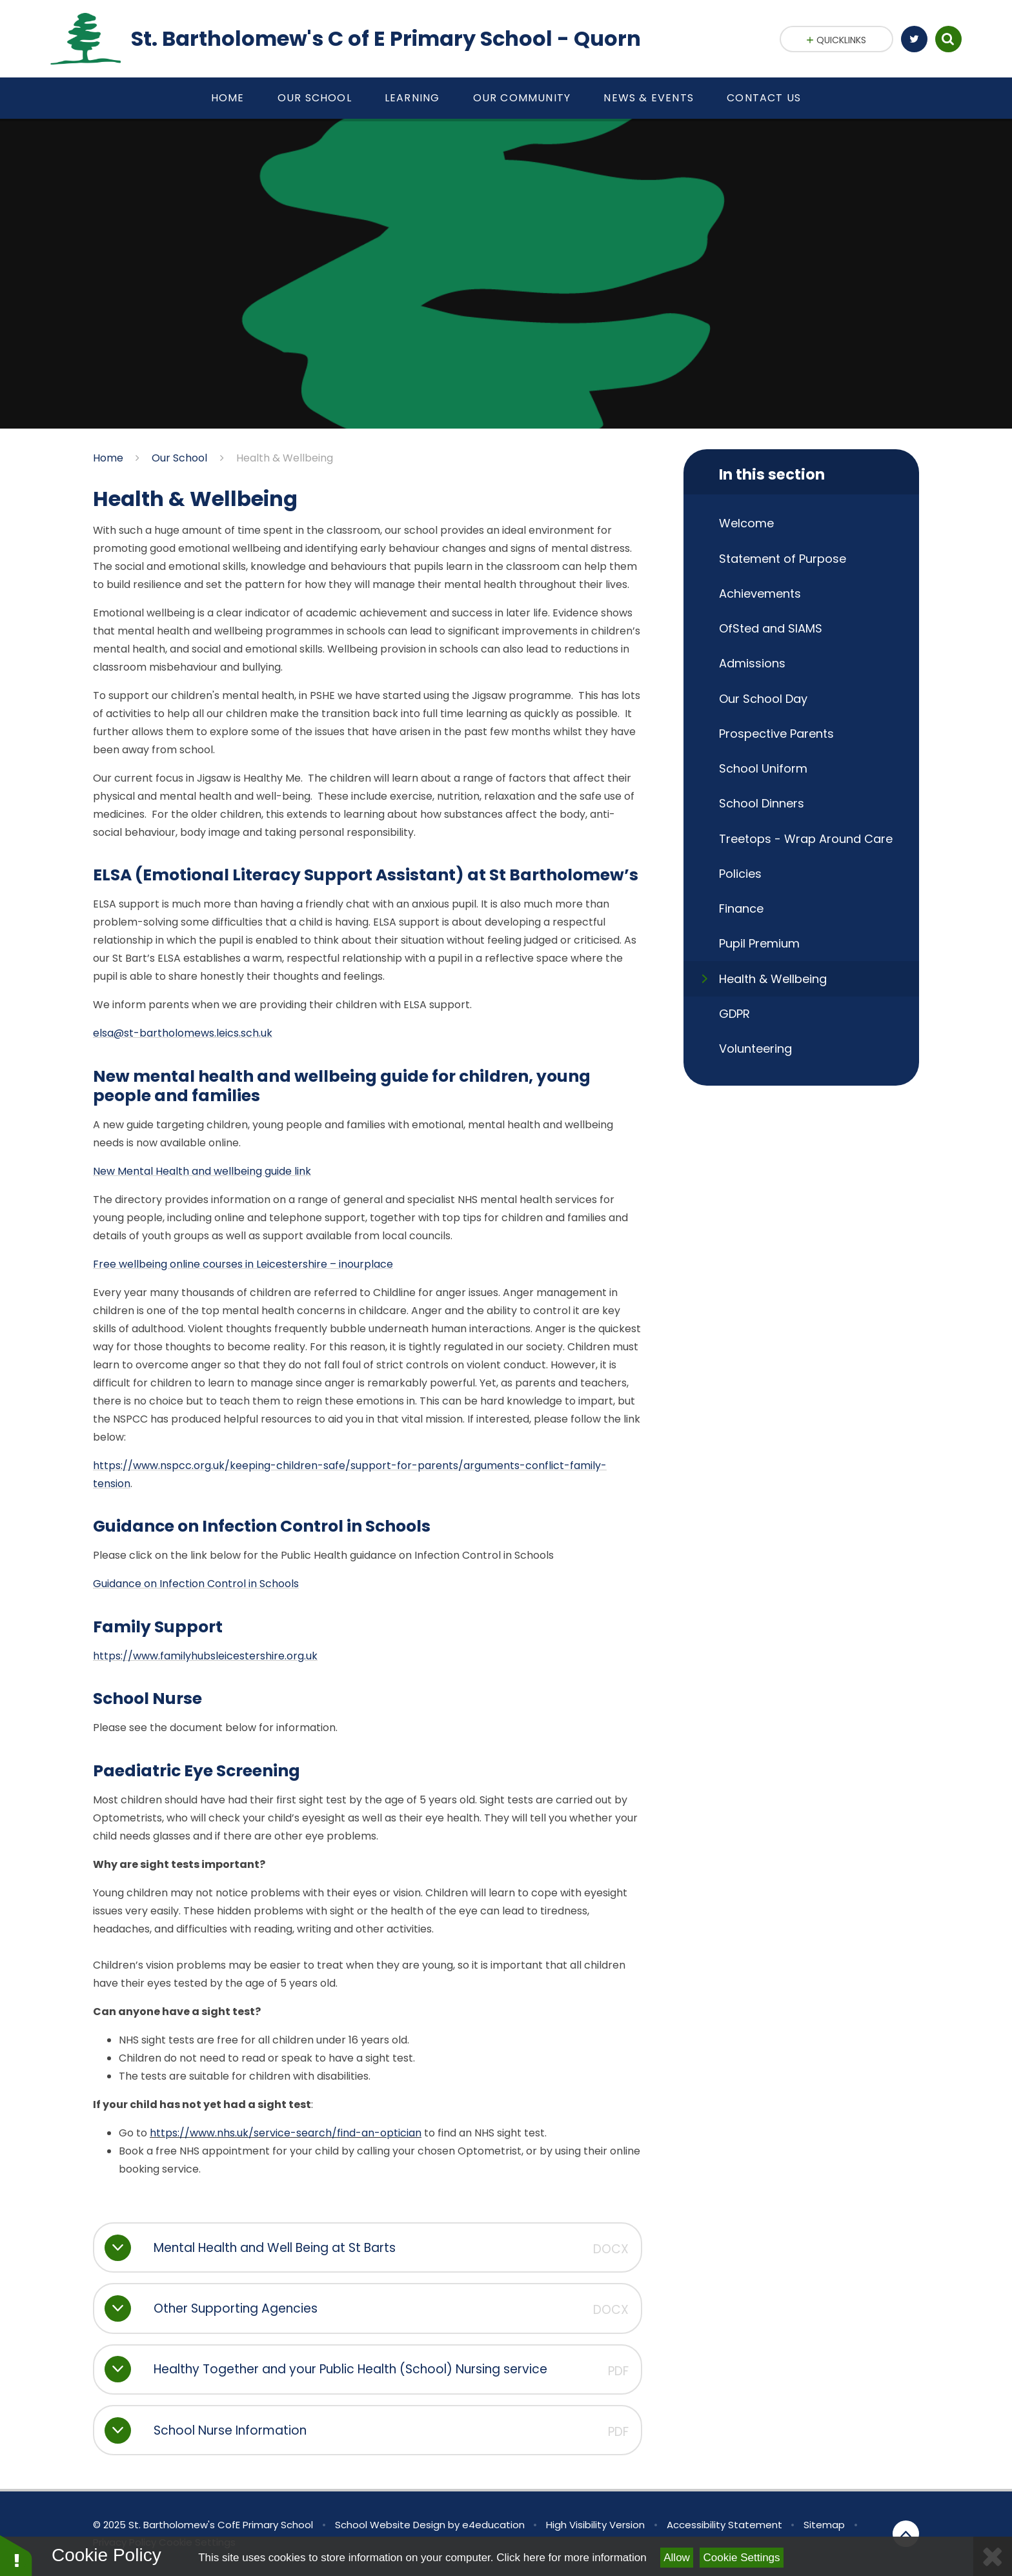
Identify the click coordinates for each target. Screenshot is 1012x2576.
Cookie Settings (741, 2557)
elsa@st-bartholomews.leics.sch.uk (182, 1033)
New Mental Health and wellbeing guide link (202, 1171)
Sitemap (824, 2524)
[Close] (992, 2556)
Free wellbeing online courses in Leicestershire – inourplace (243, 1264)
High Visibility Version (595, 2524)
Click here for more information (571, 2557)
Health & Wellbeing (284, 458)
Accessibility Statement (724, 2524)
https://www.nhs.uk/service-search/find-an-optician (285, 2132)
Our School (179, 458)
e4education (493, 2524)
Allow (676, 2557)
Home (108, 458)
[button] (16, 2555)
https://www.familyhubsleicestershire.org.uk (205, 1655)
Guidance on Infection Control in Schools (196, 1583)
